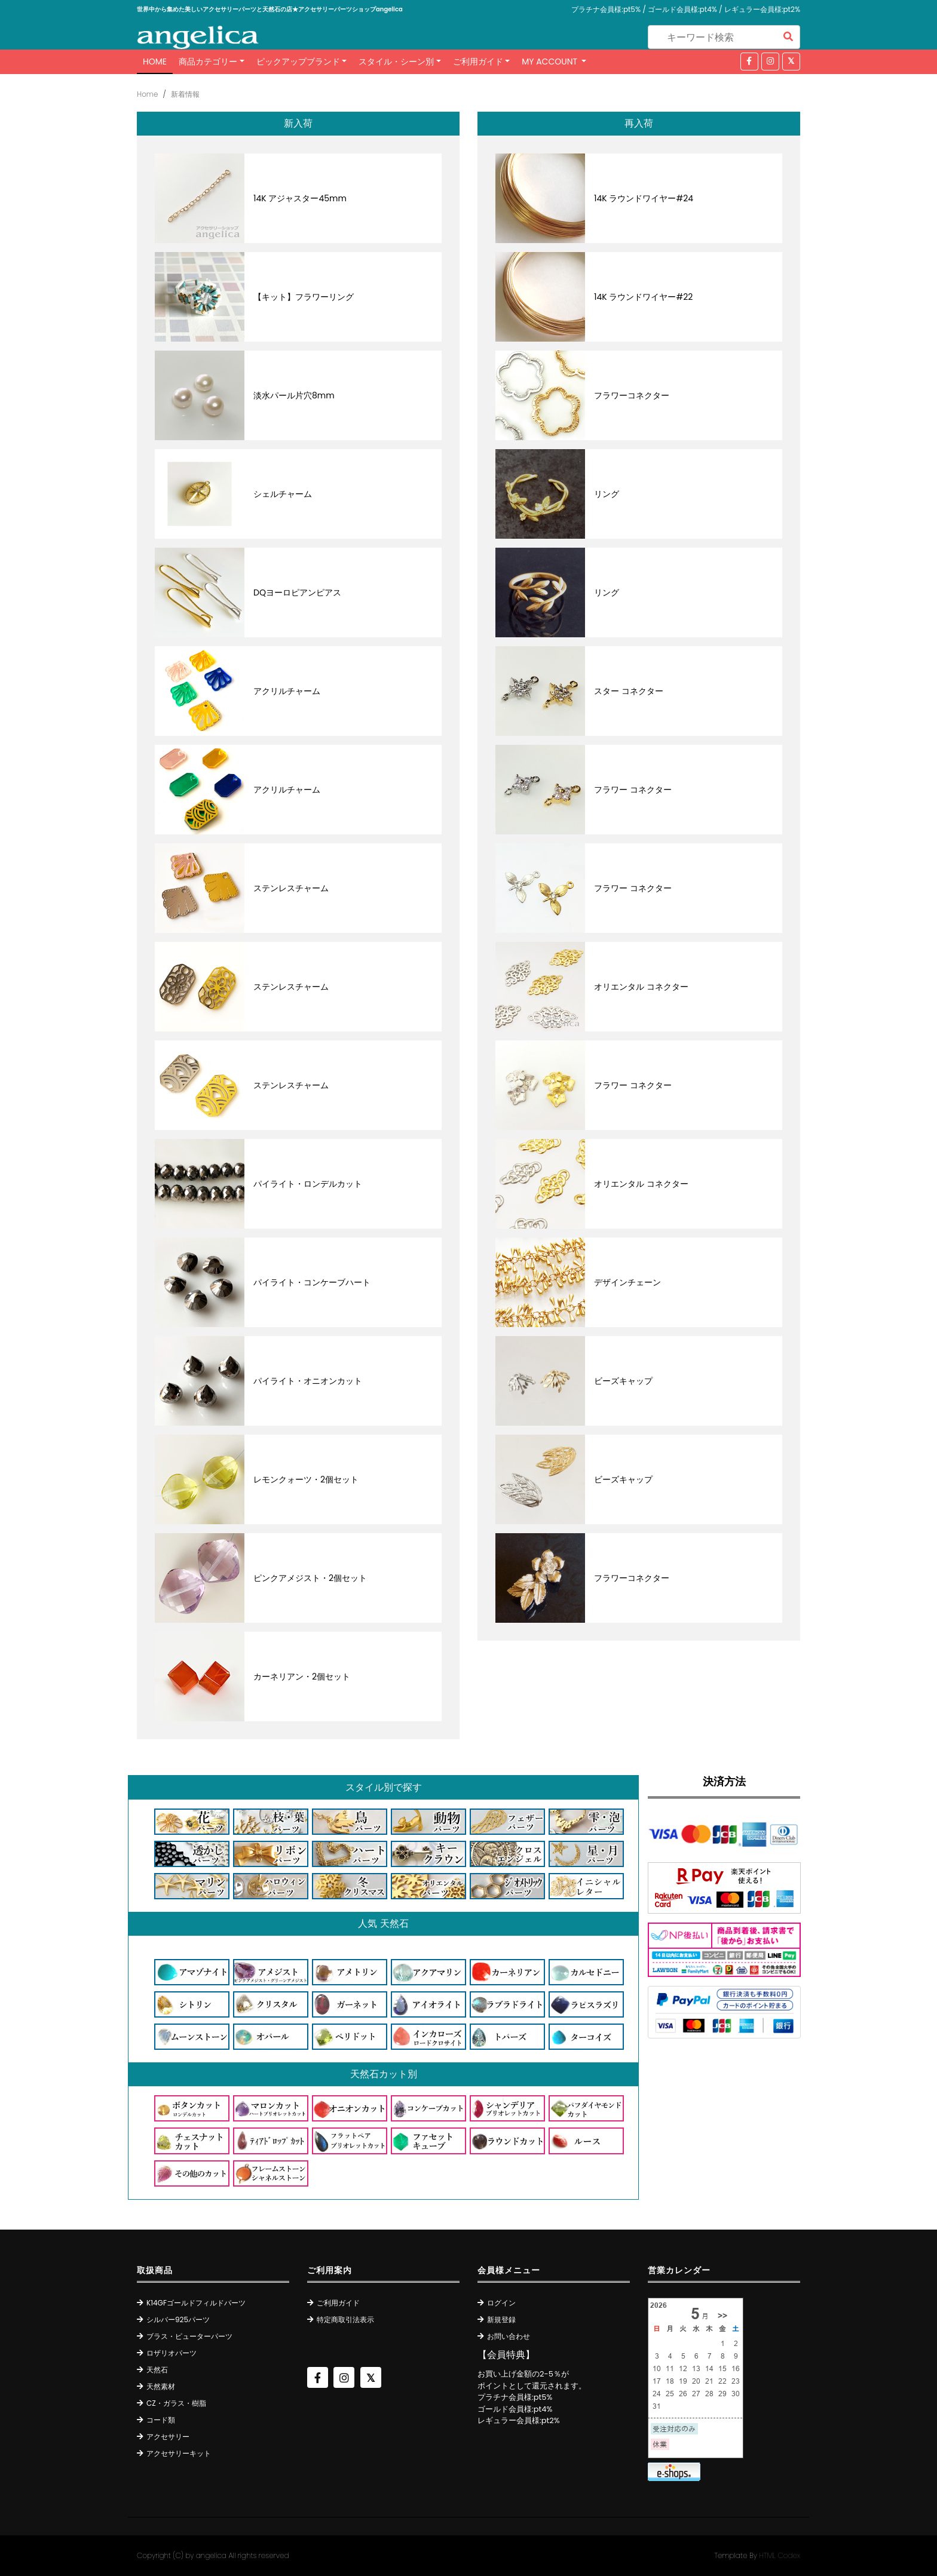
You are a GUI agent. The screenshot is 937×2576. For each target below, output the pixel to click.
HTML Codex (779, 2555)
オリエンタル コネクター (641, 987)
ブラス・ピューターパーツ (189, 2336)
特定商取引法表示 (345, 2319)
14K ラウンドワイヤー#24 (643, 198)
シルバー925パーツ (178, 2319)
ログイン (501, 2303)
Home (155, 61)
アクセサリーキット (178, 2453)
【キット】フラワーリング (303, 297)
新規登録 (501, 2319)
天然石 (157, 2370)
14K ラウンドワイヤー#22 (643, 297)
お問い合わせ (508, 2336)
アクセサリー (167, 2436)
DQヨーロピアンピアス (297, 592)
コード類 (160, 2420)
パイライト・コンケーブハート (311, 1282)
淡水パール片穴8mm (294, 395)
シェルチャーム (282, 494)
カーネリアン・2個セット (301, 1676)
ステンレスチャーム (291, 888)
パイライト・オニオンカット (307, 1381)
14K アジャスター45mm (300, 198)
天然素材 (160, 2386)
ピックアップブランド (298, 61)
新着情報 (185, 94)
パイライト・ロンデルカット (307, 1184)
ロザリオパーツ (171, 2353)
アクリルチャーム (286, 691)
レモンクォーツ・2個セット (306, 1479)
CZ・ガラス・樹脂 (176, 2403)
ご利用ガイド (478, 61)
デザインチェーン (627, 1282)
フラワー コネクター (633, 790)
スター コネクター (628, 691)
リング (606, 494)
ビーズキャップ (623, 1381)
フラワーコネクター (631, 395)
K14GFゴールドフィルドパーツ (196, 2303)
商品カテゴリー (208, 61)
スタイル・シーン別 (396, 61)
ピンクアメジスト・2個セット (310, 1578)
